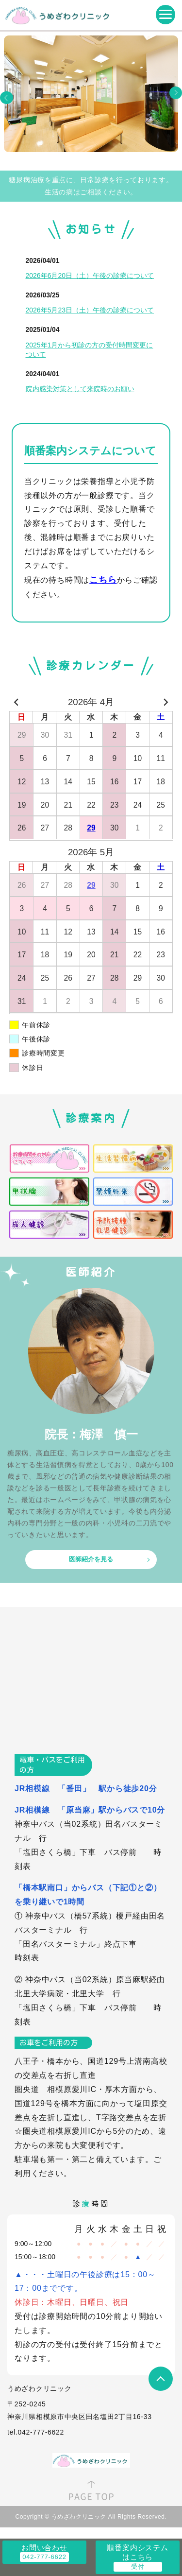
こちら (102, 580)
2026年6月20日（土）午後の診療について (90, 275)
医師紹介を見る (91, 1559)
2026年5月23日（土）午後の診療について (90, 310)
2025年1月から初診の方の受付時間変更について (89, 350)
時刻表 (27, 1958)
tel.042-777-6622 (35, 2432)
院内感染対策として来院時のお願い (80, 389)
